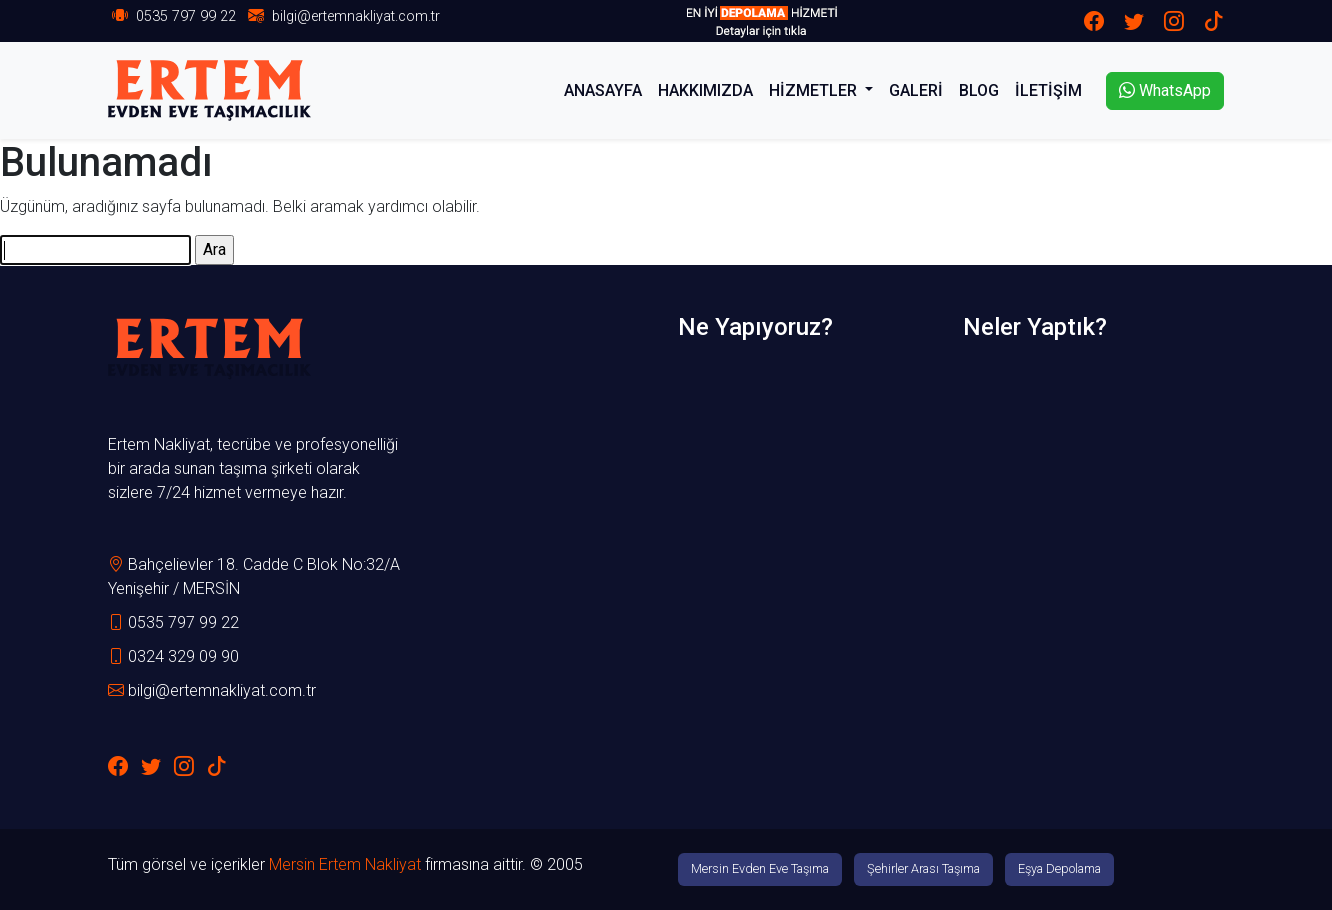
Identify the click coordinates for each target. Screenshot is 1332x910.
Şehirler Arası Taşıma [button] (923, 868)
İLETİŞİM (1048, 90)
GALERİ (916, 90)
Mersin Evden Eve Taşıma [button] (760, 868)
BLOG (979, 90)
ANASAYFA (603, 90)
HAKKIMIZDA (705, 90)
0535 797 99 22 (186, 16)
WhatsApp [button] (1165, 90)
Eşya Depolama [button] (1059, 868)
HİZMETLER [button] (815, 90)
